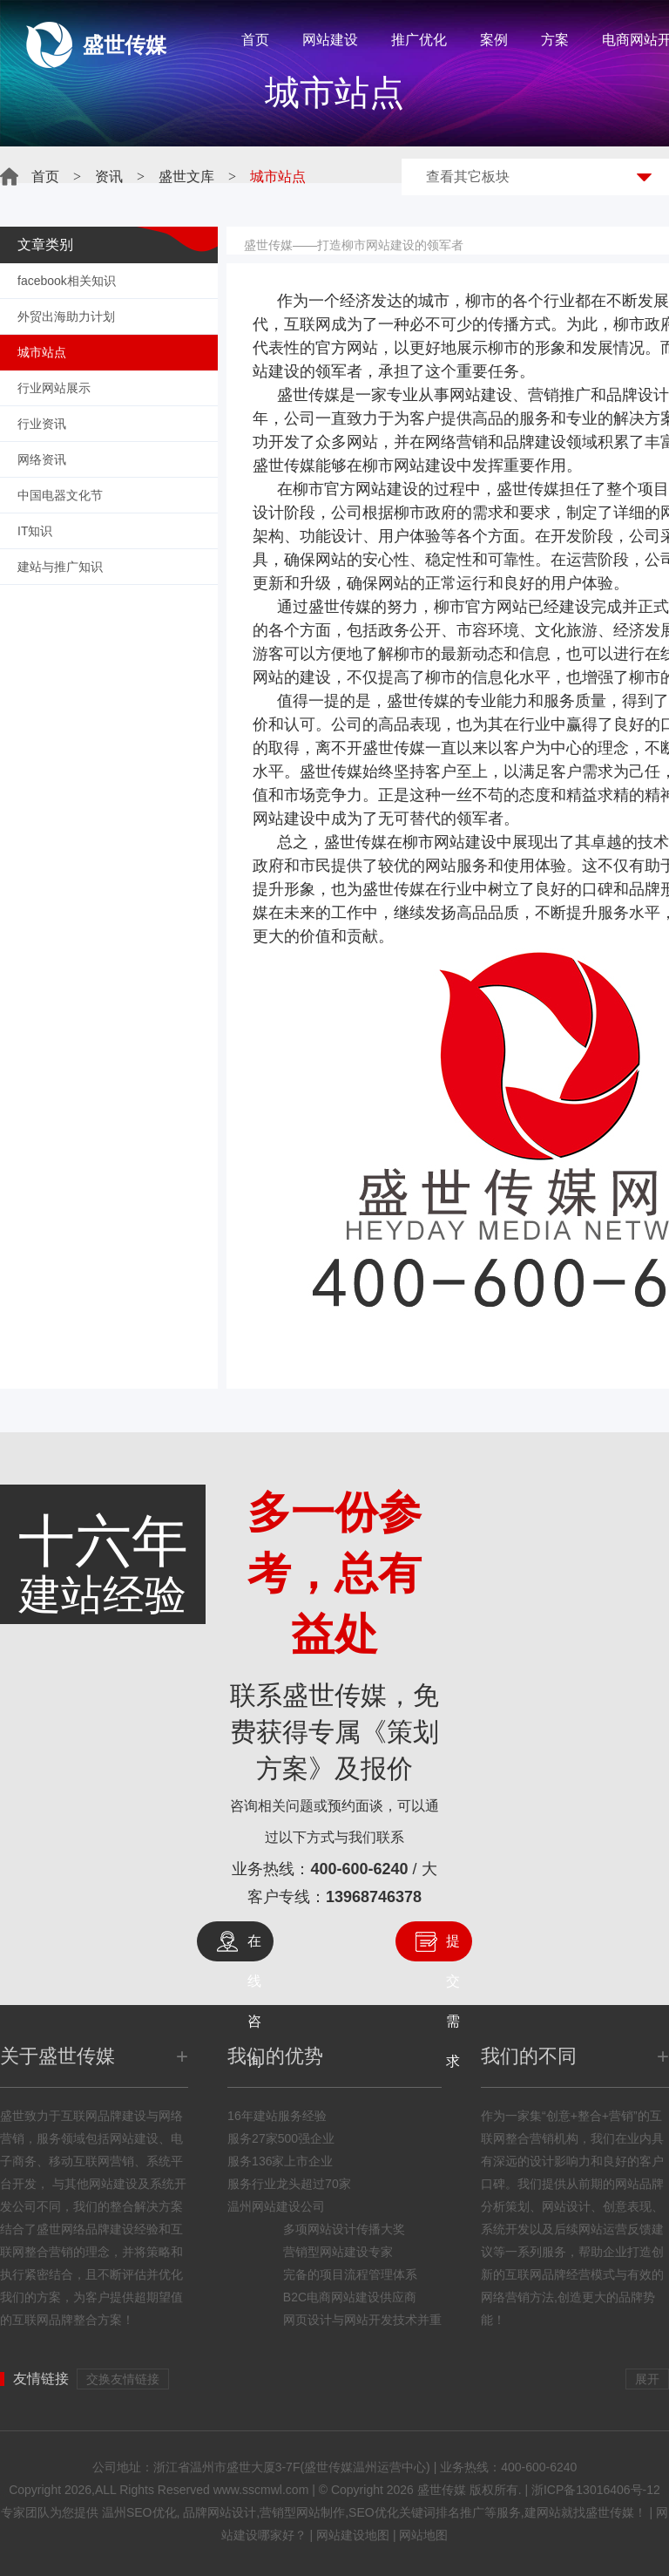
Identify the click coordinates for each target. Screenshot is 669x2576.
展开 (647, 2379)
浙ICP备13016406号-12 (595, 2490)
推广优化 (419, 39)
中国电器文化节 (60, 495)
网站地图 (423, 2535)
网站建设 (330, 39)
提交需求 (453, 1947)
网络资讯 (41, 459)
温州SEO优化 (139, 2512)
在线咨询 (254, 1947)
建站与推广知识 (60, 567)
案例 (494, 39)
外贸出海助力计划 (66, 316)
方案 (555, 39)
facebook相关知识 (66, 281)
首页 (255, 39)
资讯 (109, 176)
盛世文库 (186, 176)
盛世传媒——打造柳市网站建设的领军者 (353, 245)
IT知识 (34, 531)
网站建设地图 (352, 2535)
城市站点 (41, 352)
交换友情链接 (122, 2379)
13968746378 (374, 1897)
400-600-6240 (359, 1869)
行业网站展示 (54, 388)
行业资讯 (41, 424)
